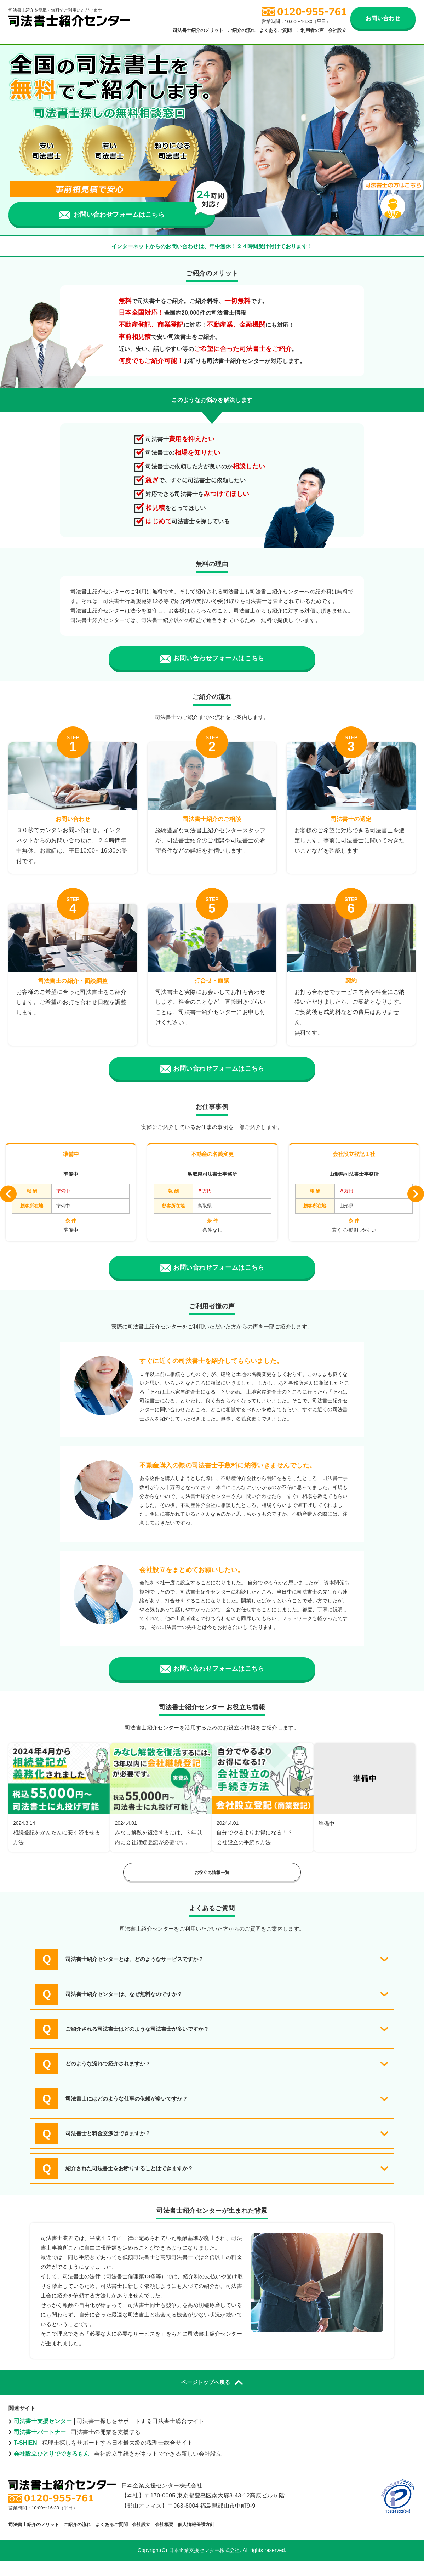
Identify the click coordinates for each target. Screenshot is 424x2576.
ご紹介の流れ (241, 30)
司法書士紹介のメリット (198, 30)
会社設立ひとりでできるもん (51, 2469)
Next (415, 1196)
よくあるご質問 (275, 30)
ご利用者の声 (310, 30)
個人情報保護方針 (196, 2540)
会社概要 (164, 2540)
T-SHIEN (25, 2458)
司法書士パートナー (40, 2447)
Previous (8, 1196)
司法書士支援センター (43, 2436)
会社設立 (337, 30)
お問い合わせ (383, 18)
